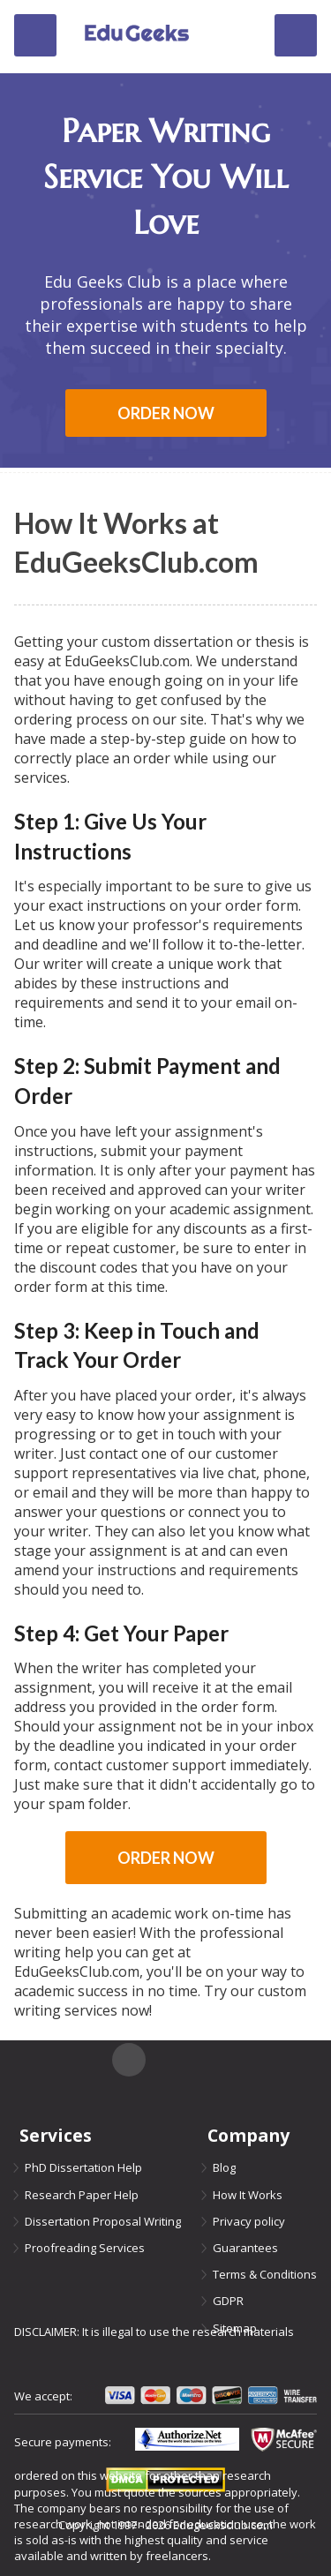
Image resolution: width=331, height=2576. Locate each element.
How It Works (247, 2195)
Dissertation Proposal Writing (103, 2221)
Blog (224, 2167)
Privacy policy (249, 2221)
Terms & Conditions (265, 2274)
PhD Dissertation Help (83, 2167)
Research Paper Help (82, 2195)
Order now (165, 413)
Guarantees (245, 2248)
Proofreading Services (85, 2248)
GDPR (228, 2301)
